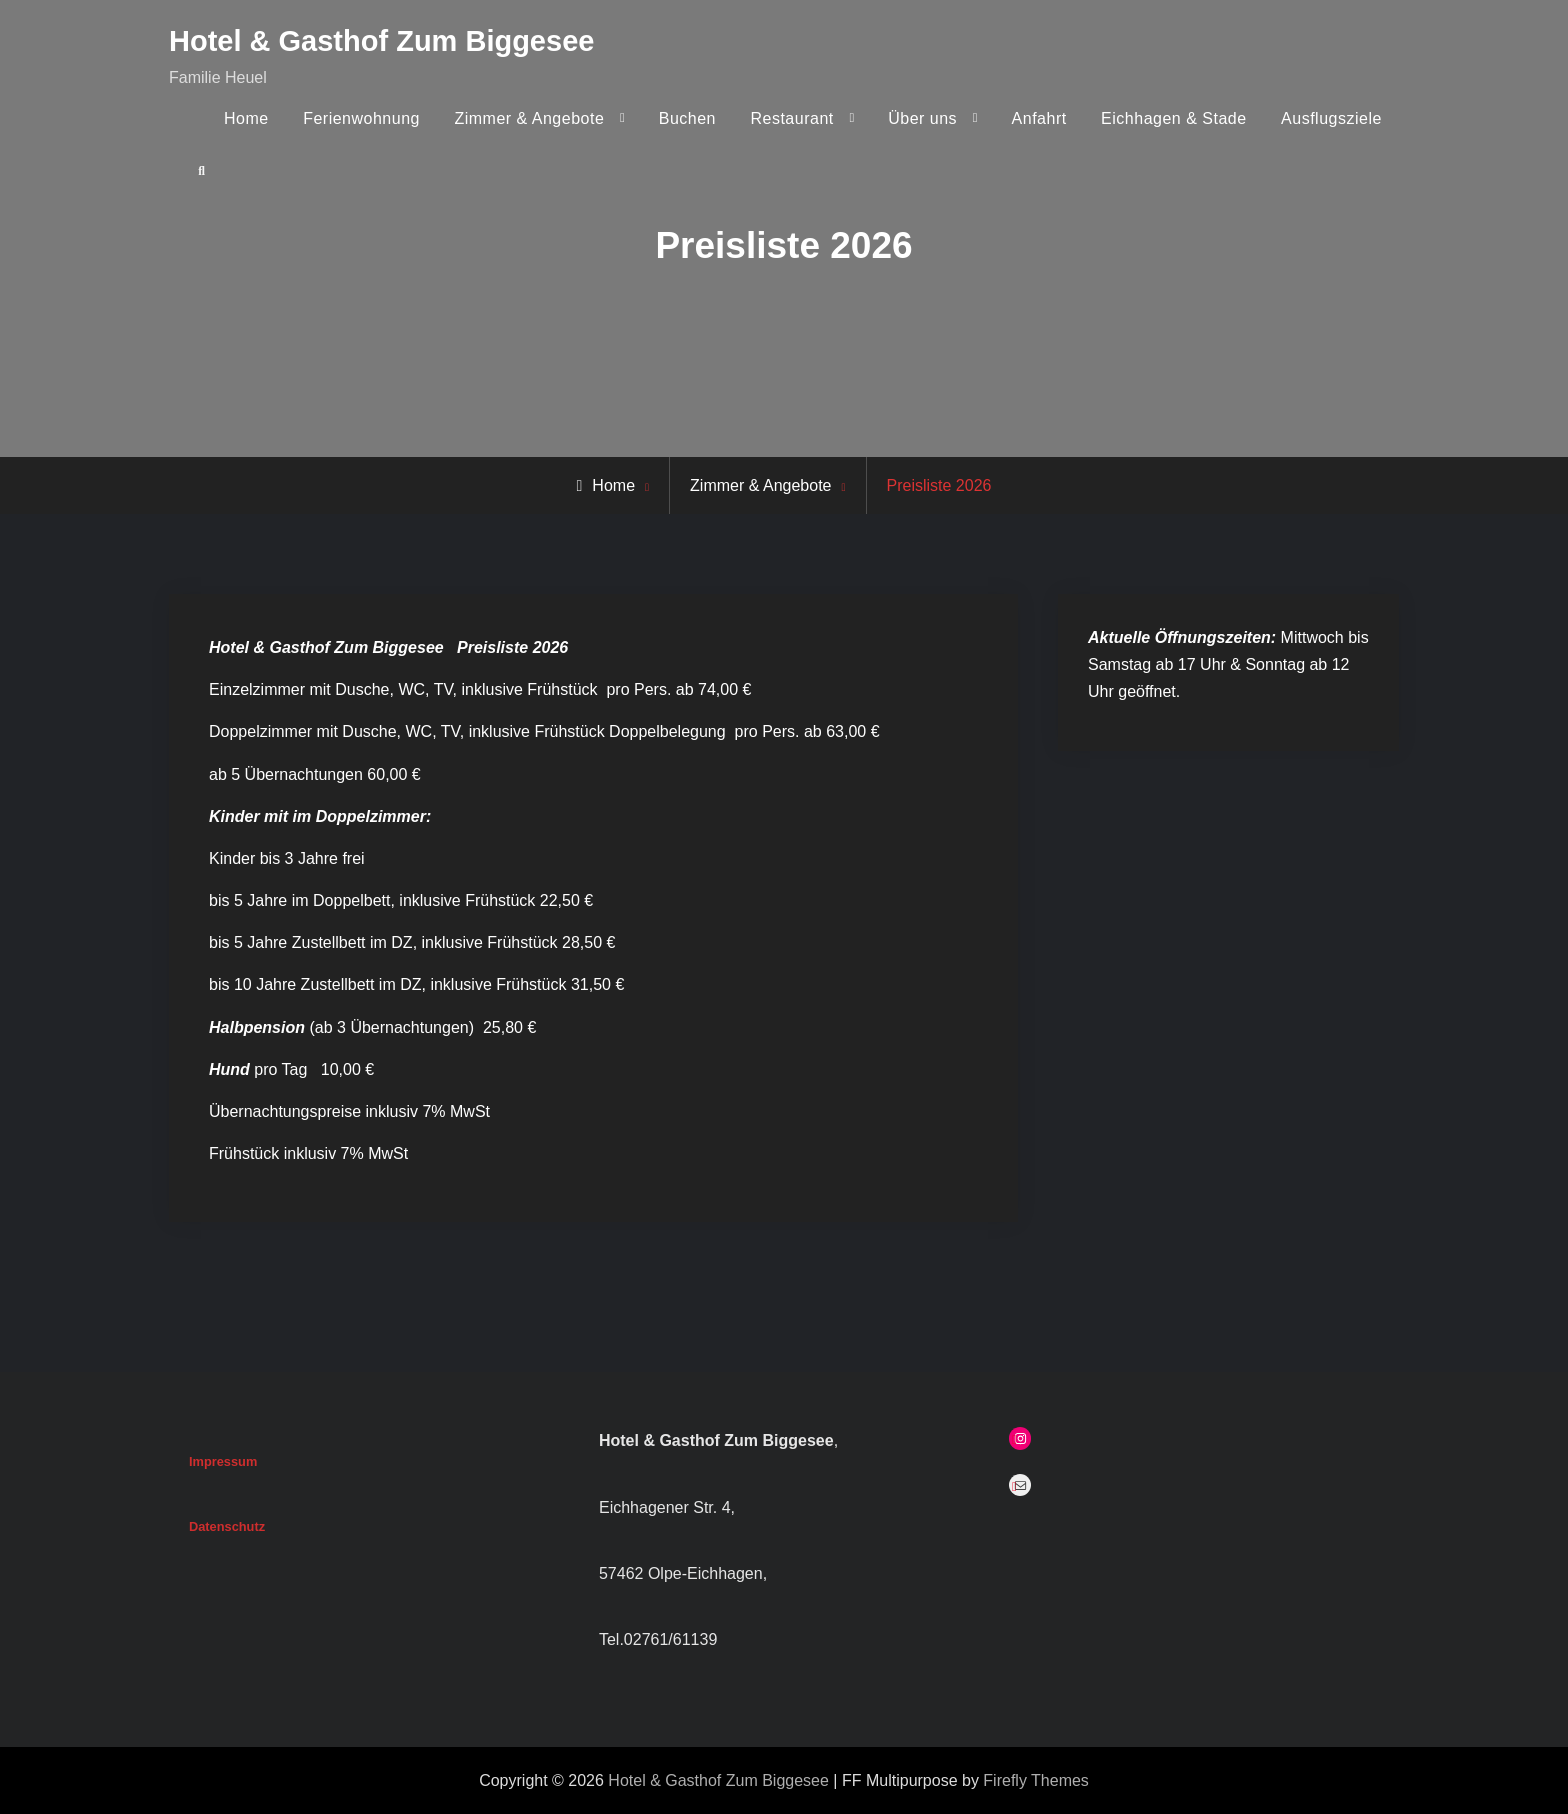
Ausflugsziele (1331, 118)
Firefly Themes (1036, 1780)
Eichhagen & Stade (1174, 118)
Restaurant (791, 118)
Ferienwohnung (361, 118)
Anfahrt (1039, 118)
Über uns (922, 118)
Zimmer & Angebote (529, 118)
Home (246, 118)
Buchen (687, 118)
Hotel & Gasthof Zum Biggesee (381, 41)
